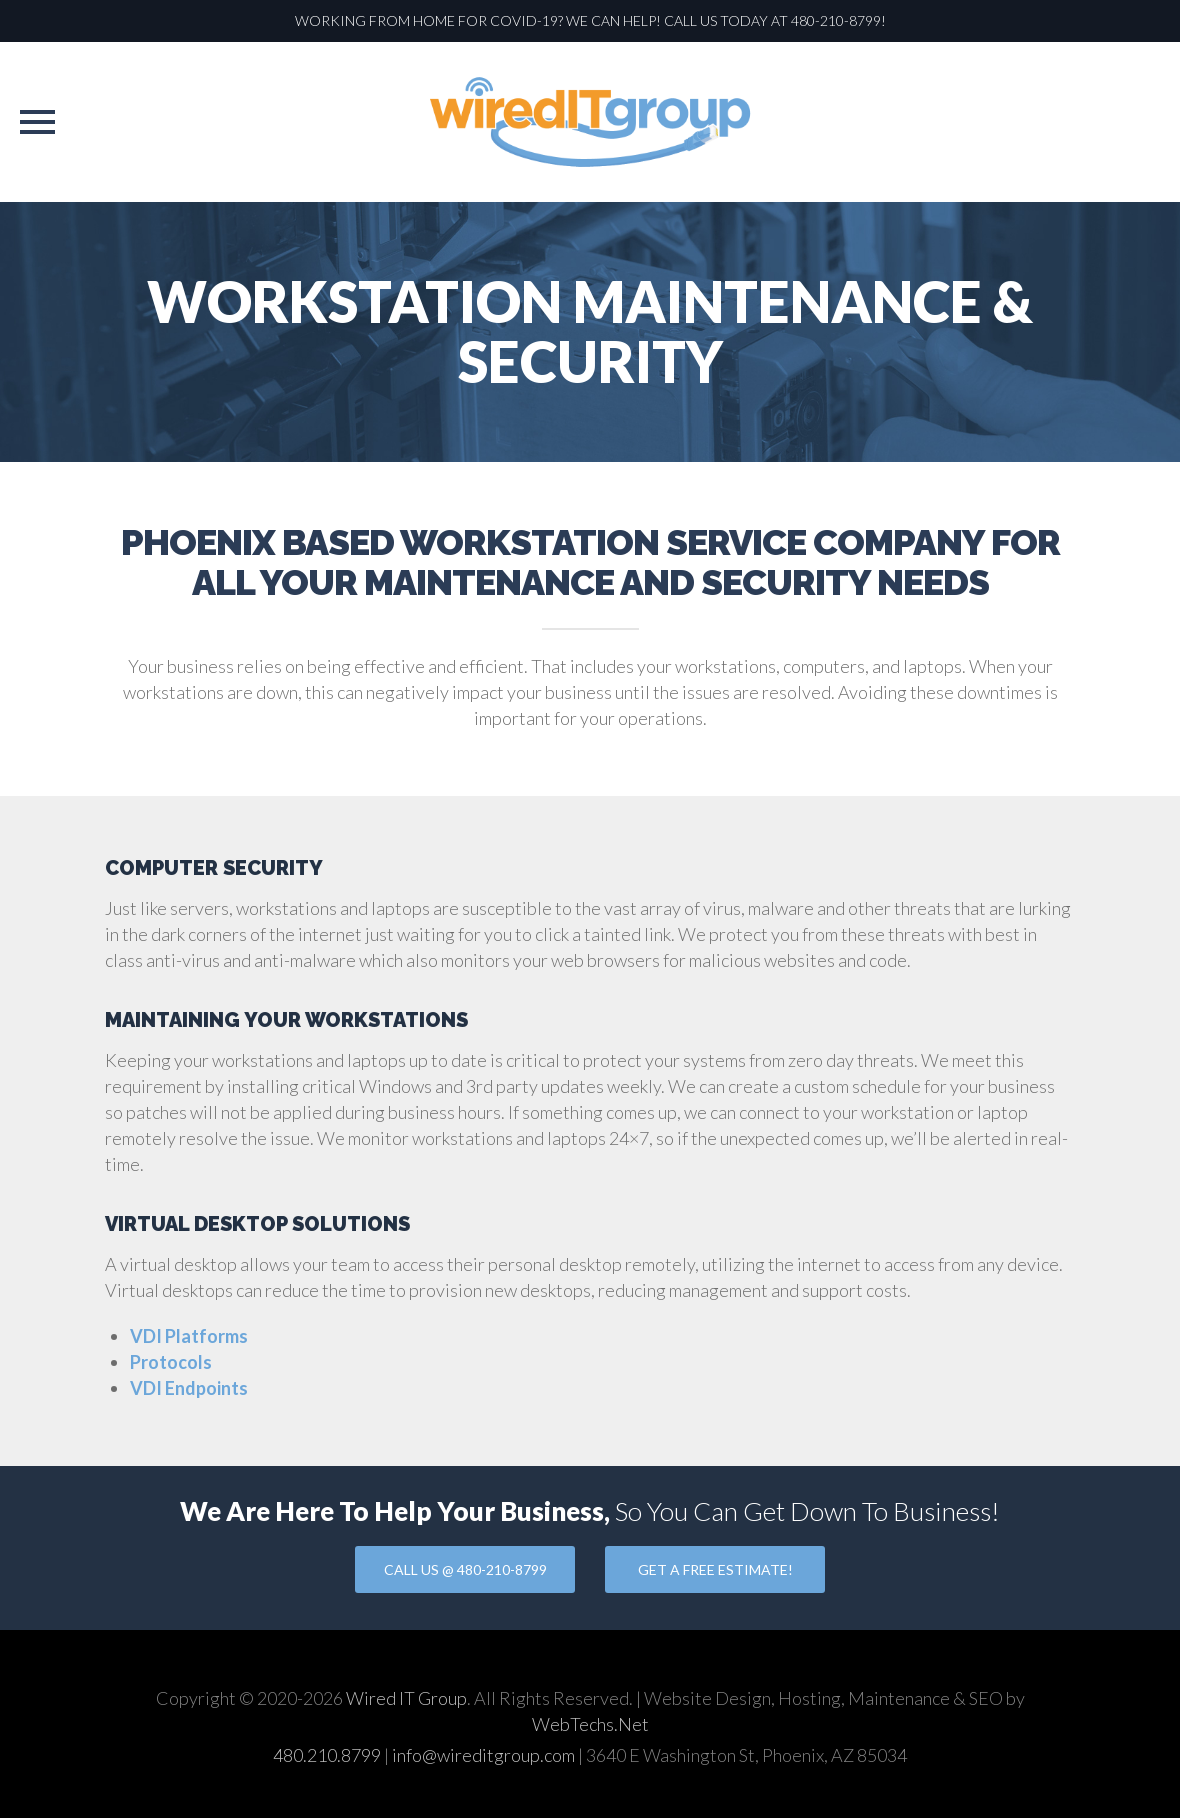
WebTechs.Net (590, 1724)
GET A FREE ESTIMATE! (715, 1569)
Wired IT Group (406, 1698)
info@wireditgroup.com (483, 1755)
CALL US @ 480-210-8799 (465, 1569)
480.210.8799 (327, 1755)
